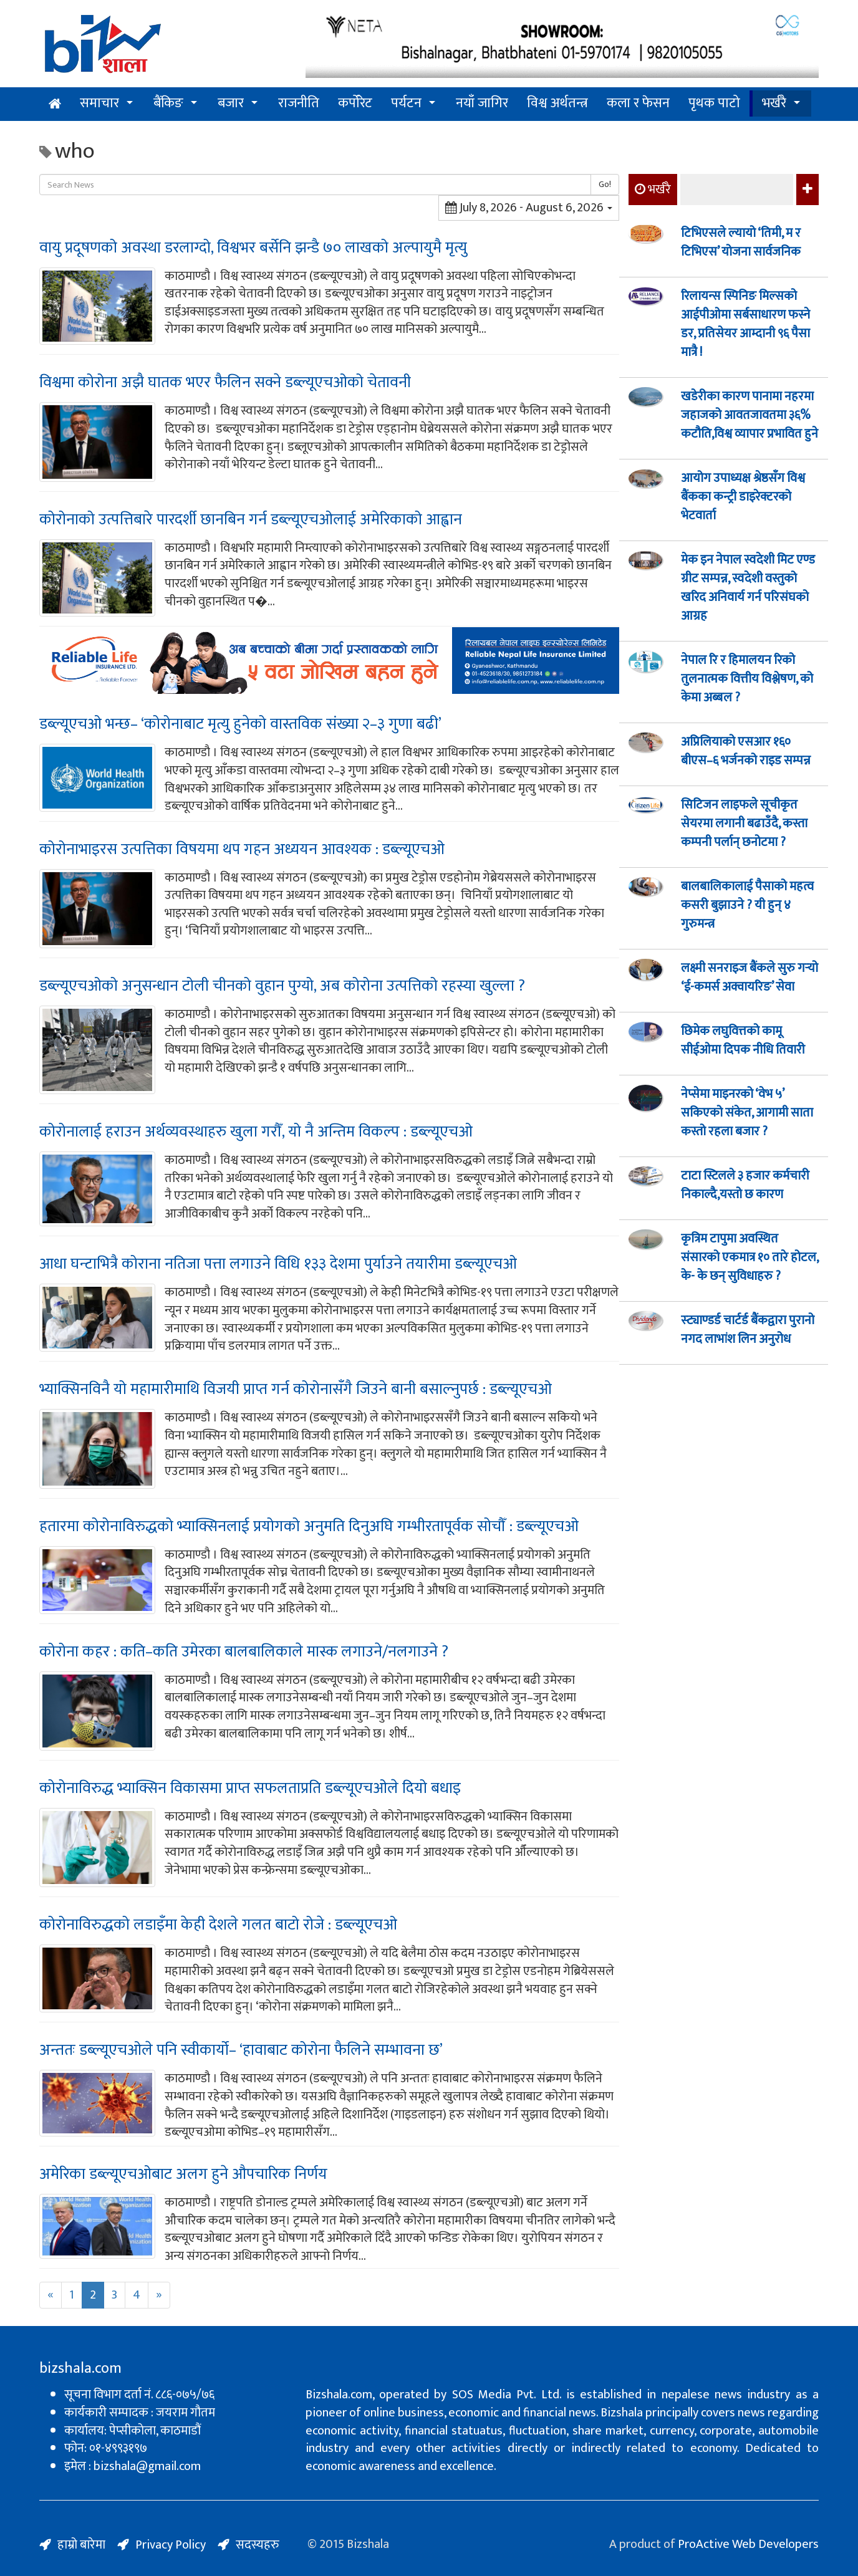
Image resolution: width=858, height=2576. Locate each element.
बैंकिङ (168, 103)
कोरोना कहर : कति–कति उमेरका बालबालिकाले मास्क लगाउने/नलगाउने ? (243, 1652)
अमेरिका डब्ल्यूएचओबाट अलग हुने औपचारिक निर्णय (183, 2174)
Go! (605, 184)
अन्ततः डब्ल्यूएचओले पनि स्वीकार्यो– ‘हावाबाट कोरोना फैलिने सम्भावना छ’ (241, 2050)
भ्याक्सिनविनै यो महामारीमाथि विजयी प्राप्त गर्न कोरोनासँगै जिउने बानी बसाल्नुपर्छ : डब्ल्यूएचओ (295, 1389)
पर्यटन (406, 103)
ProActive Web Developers (748, 2544)
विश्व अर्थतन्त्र (557, 103)
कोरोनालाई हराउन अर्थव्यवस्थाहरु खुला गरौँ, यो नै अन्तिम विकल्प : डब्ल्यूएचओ (256, 1132)
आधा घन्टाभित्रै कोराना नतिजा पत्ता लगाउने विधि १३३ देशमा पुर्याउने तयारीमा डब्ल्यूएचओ (278, 1264)
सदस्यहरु (257, 2544)
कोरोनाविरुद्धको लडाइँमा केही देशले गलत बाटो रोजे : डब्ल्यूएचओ (218, 1925)
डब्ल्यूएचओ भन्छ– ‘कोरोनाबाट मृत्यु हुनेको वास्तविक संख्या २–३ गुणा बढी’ (240, 724)
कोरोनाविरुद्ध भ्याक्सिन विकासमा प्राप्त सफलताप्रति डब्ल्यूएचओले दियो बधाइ (250, 1788)
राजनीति (298, 103)
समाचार (99, 103)
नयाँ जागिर (482, 103)
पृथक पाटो (714, 103)
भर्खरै (774, 103)
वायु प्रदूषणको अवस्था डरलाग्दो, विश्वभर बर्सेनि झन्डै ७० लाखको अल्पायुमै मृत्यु (253, 248)
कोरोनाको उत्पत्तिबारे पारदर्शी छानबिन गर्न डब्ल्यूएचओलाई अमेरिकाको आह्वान (250, 519)
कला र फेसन (638, 103)
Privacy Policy (170, 2544)
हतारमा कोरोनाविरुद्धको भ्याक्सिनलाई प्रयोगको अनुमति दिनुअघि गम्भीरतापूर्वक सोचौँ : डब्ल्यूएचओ (309, 1526)
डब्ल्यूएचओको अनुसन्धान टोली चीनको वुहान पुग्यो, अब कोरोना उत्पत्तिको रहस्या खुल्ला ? (282, 986)
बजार (231, 103)
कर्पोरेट (355, 103)
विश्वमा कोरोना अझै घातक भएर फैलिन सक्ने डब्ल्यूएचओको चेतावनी (225, 382)
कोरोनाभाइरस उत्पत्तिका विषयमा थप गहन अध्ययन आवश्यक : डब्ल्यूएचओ (242, 849)
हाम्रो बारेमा (81, 2544)
